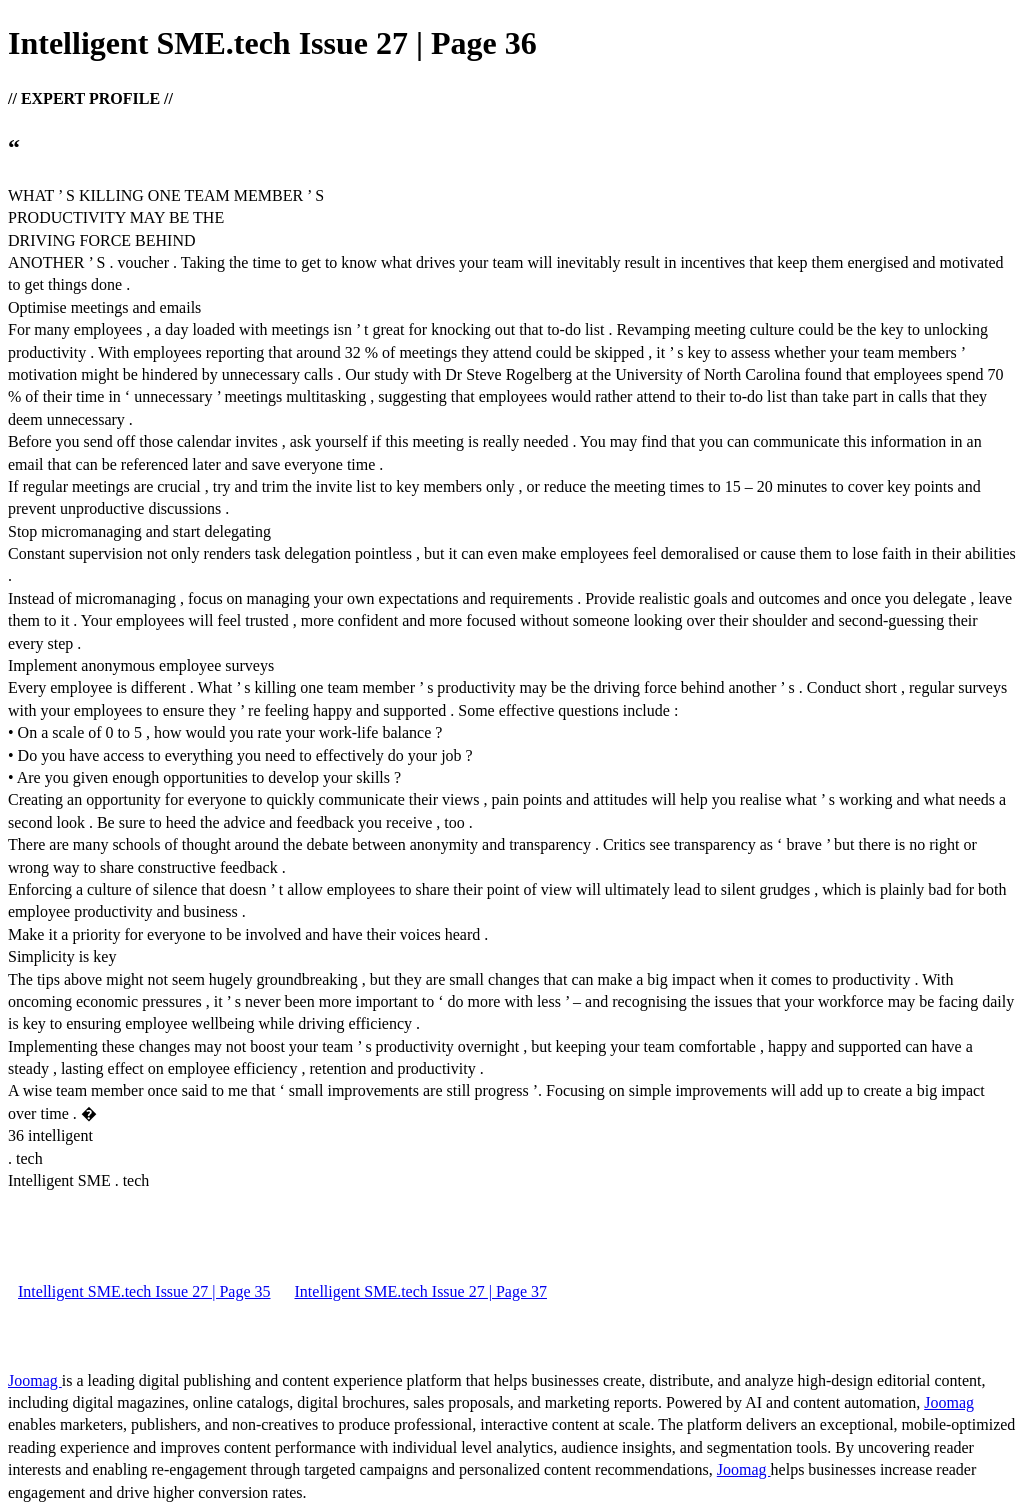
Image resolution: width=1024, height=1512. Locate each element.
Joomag (35, 1380)
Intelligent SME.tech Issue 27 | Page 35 (144, 1291)
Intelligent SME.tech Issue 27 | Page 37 (421, 1291)
